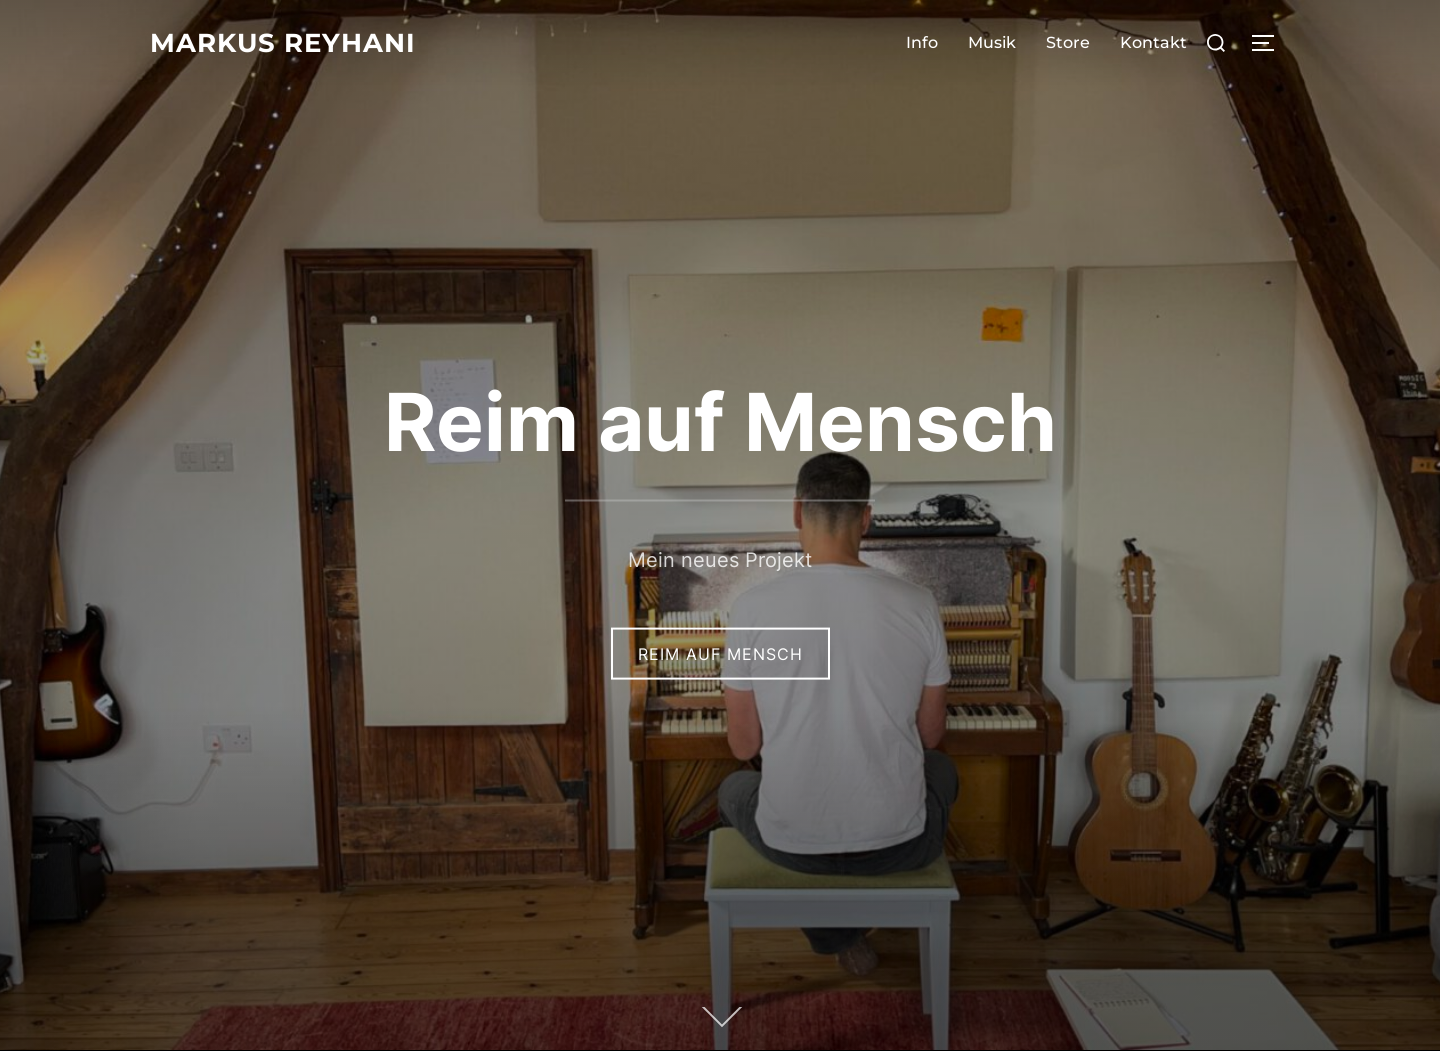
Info (922, 42)
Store (1068, 42)
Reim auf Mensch (720, 420)
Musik (992, 42)
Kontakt (1153, 42)
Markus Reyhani (283, 43)
